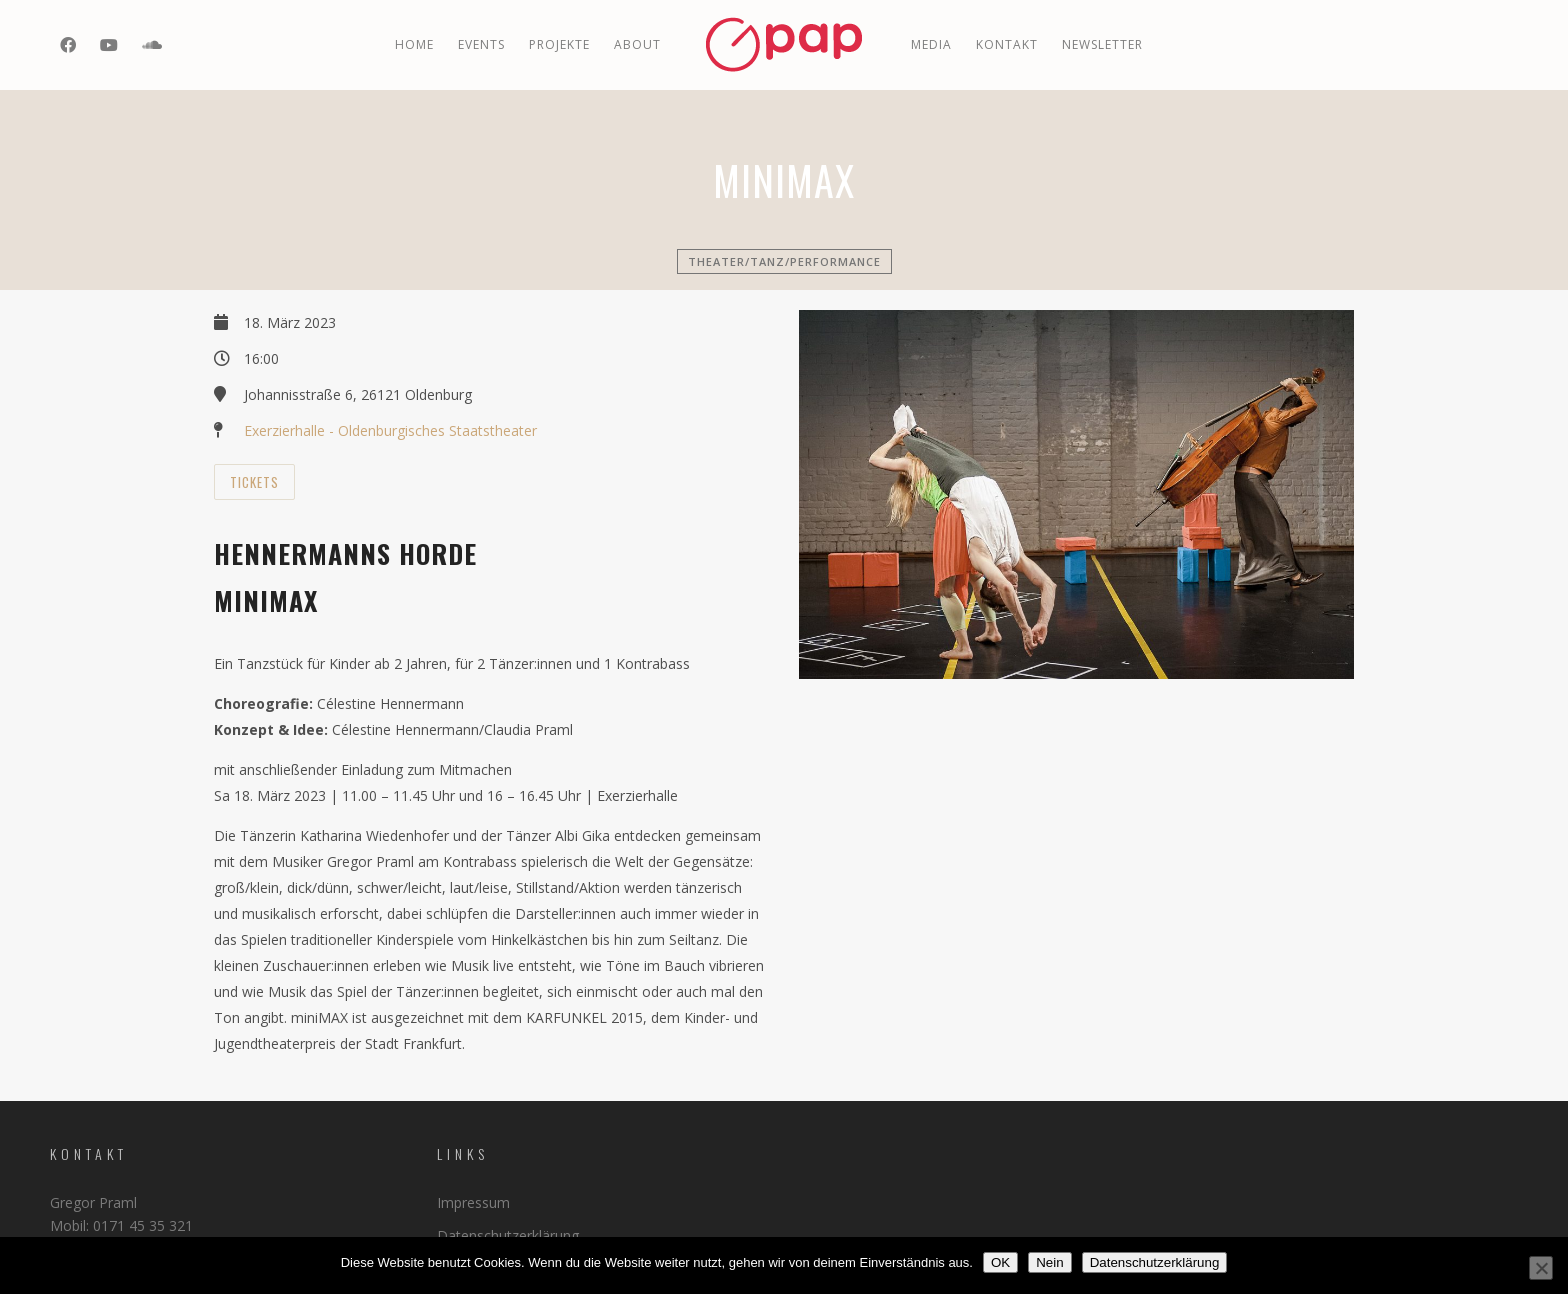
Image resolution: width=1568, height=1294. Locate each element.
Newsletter (1102, 44)
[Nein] (1541, 1268)
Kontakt (1007, 44)
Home (414, 44)
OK (1000, 1262)
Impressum (473, 1202)
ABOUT (637, 44)
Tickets (254, 482)
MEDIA (931, 44)
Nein (1049, 1262)
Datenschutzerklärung (508, 1235)
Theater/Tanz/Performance (784, 261)
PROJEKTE (559, 44)
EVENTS (481, 44)
